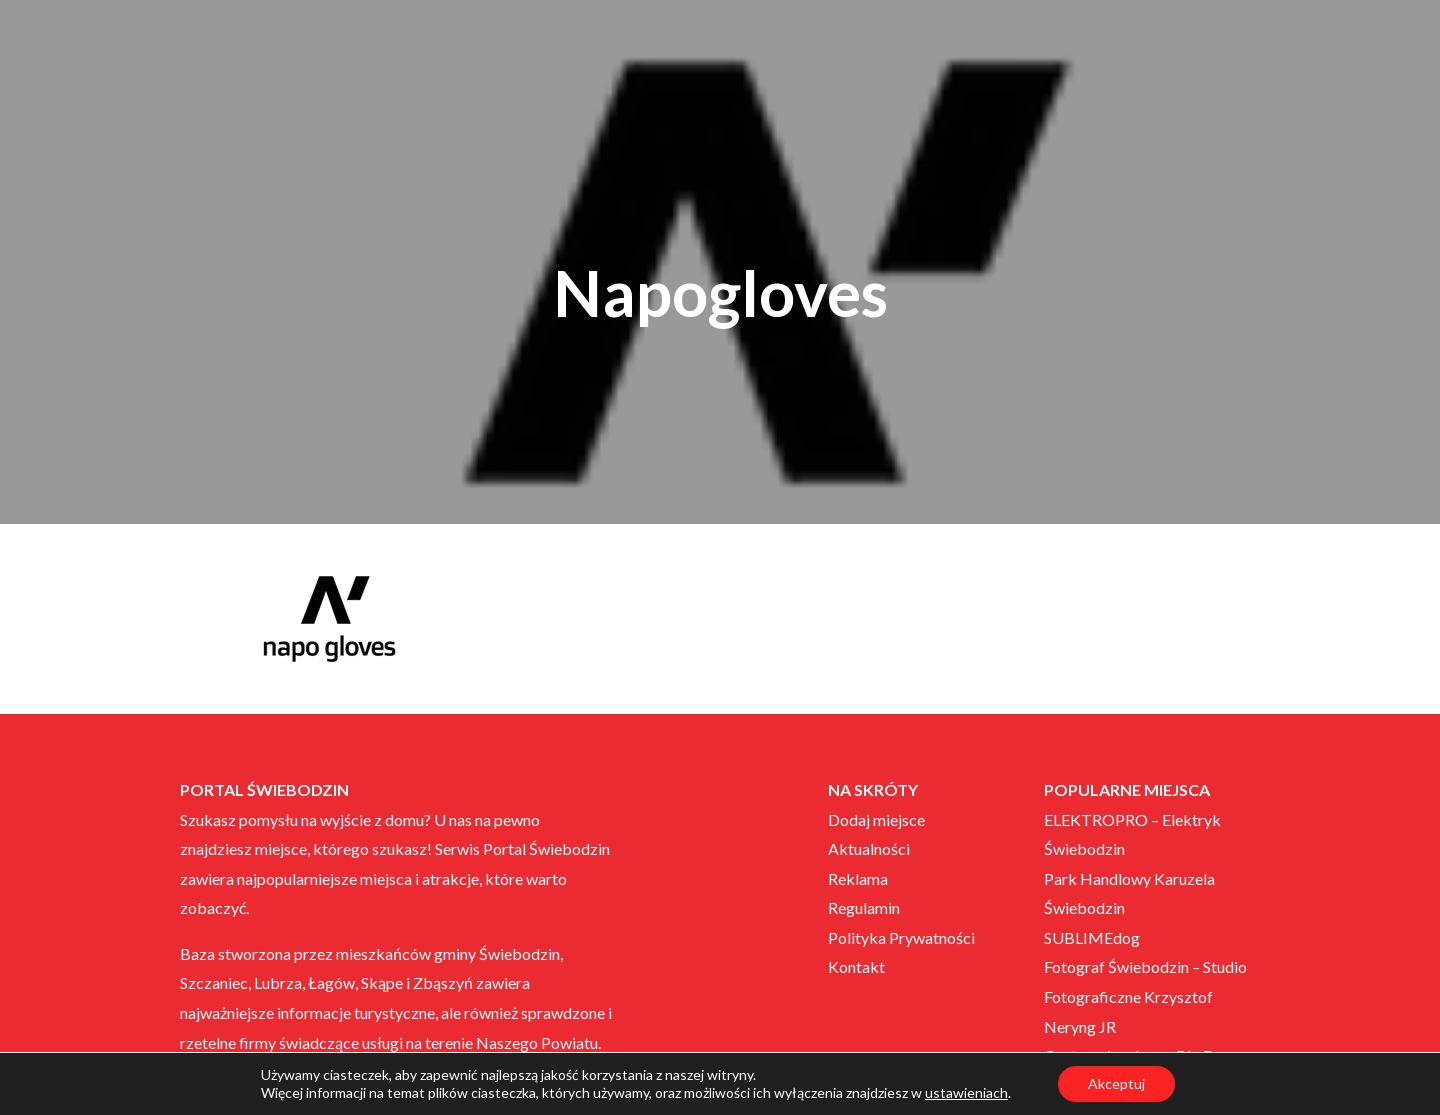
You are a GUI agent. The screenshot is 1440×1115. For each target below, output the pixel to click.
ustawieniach (966, 1092)
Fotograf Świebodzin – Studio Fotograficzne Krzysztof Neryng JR (1145, 996)
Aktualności (869, 848)
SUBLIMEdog (1092, 937)
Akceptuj (1116, 1083)
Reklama (858, 878)
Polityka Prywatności (901, 937)
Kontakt (856, 966)
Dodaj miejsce (876, 819)
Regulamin (864, 907)
